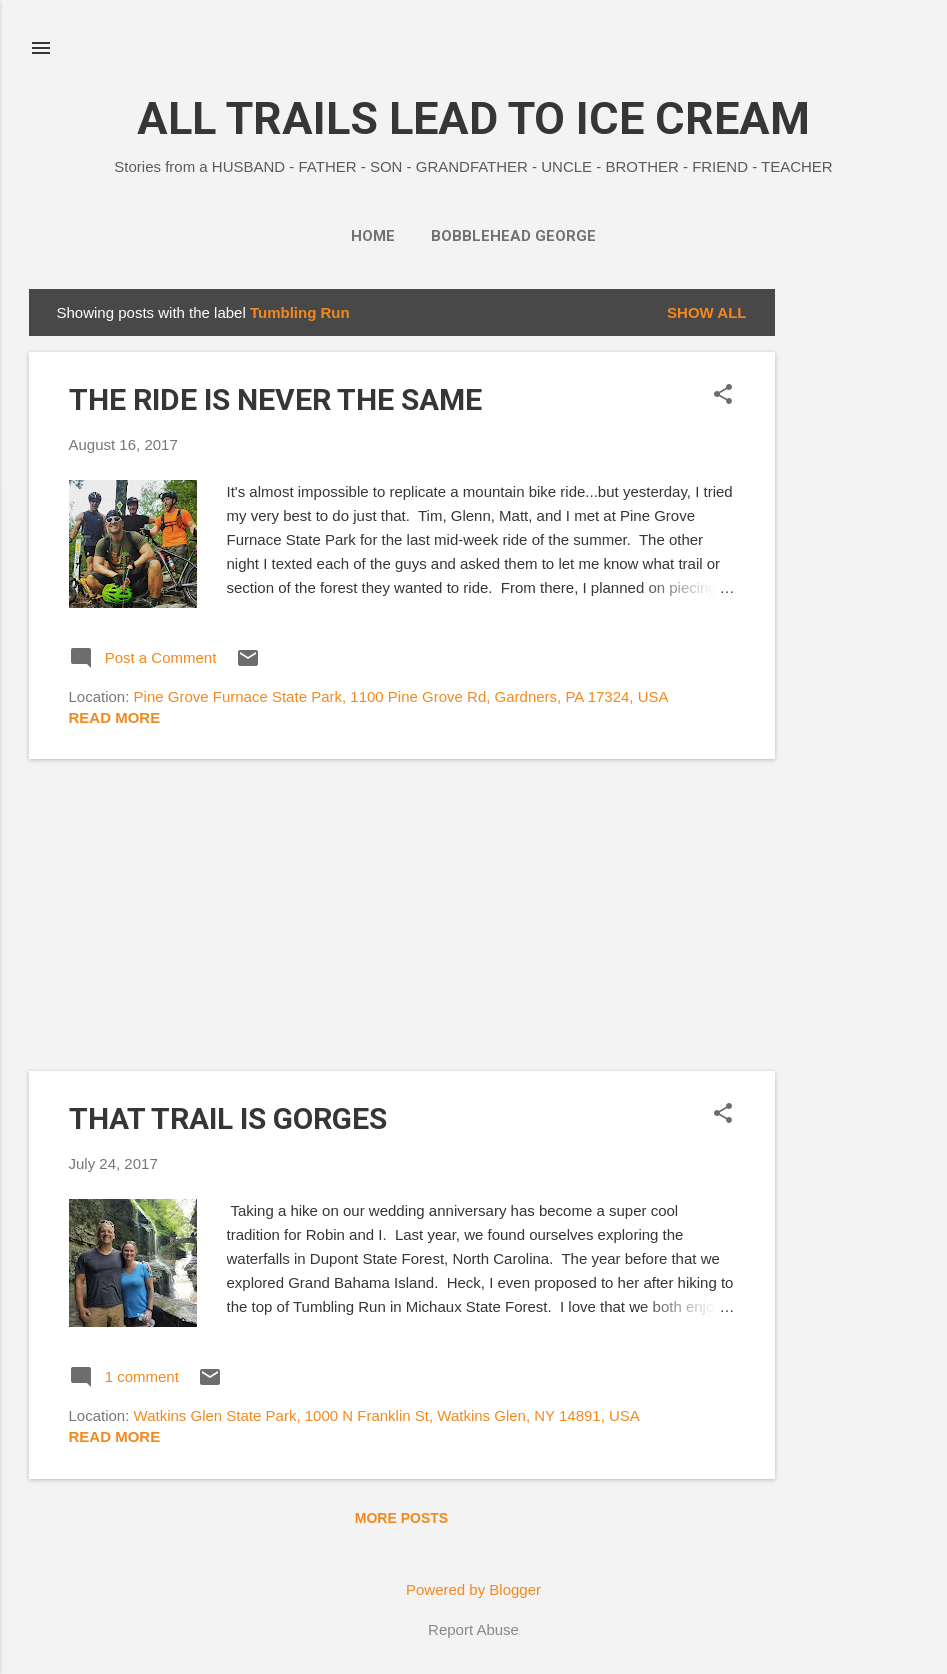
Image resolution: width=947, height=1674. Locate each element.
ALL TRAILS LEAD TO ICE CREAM (473, 118)
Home (373, 236)
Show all (706, 312)
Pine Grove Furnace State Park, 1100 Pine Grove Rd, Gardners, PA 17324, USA (401, 696)
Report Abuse (473, 1629)
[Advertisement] (855, 589)
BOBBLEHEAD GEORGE (513, 236)
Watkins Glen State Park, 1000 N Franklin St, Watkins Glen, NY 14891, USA (387, 1415)
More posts (401, 1518)
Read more (115, 717)
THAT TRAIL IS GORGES (228, 1118)
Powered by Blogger (473, 1589)
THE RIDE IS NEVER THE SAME (275, 399)
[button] (723, 395)
